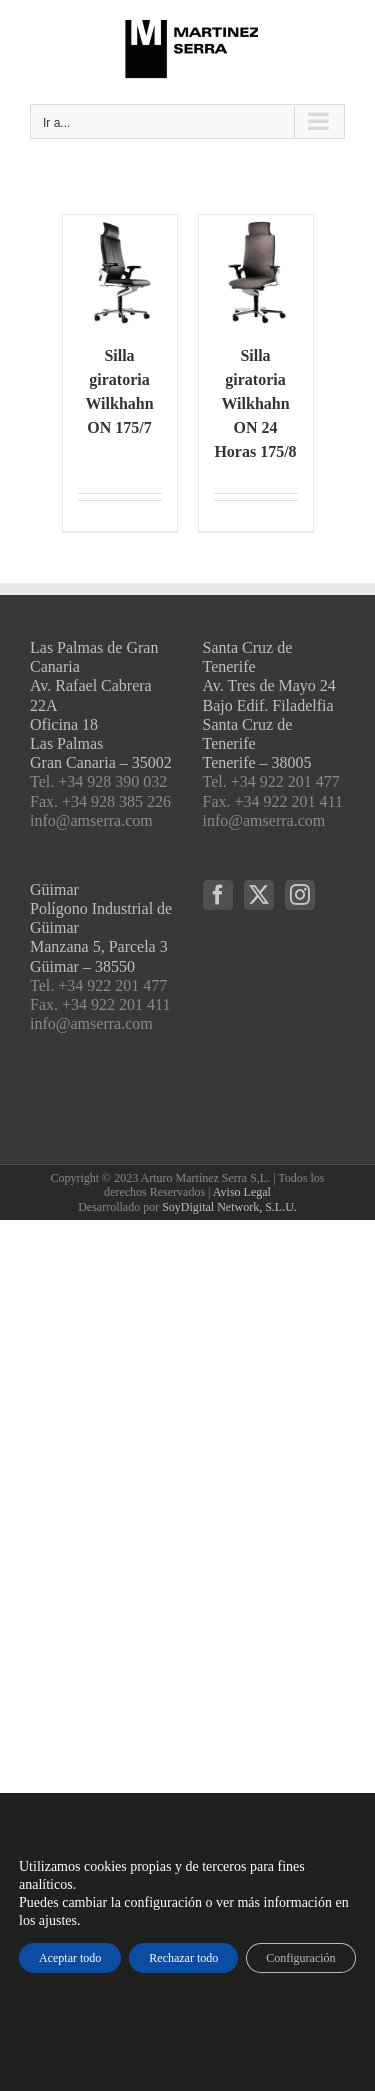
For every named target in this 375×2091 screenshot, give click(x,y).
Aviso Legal (242, 1192)
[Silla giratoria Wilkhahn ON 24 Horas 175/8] (256, 272)
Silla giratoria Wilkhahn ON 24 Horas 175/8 (255, 403)
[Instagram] (300, 895)
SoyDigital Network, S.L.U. (229, 1207)
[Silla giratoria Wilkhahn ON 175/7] (120, 272)
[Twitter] (259, 895)
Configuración (300, 1958)
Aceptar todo (70, 1958)
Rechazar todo (183, 1958)
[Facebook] (218, 895)
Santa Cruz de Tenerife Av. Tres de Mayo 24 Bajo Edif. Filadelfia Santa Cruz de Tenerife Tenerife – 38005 (269, 705)
